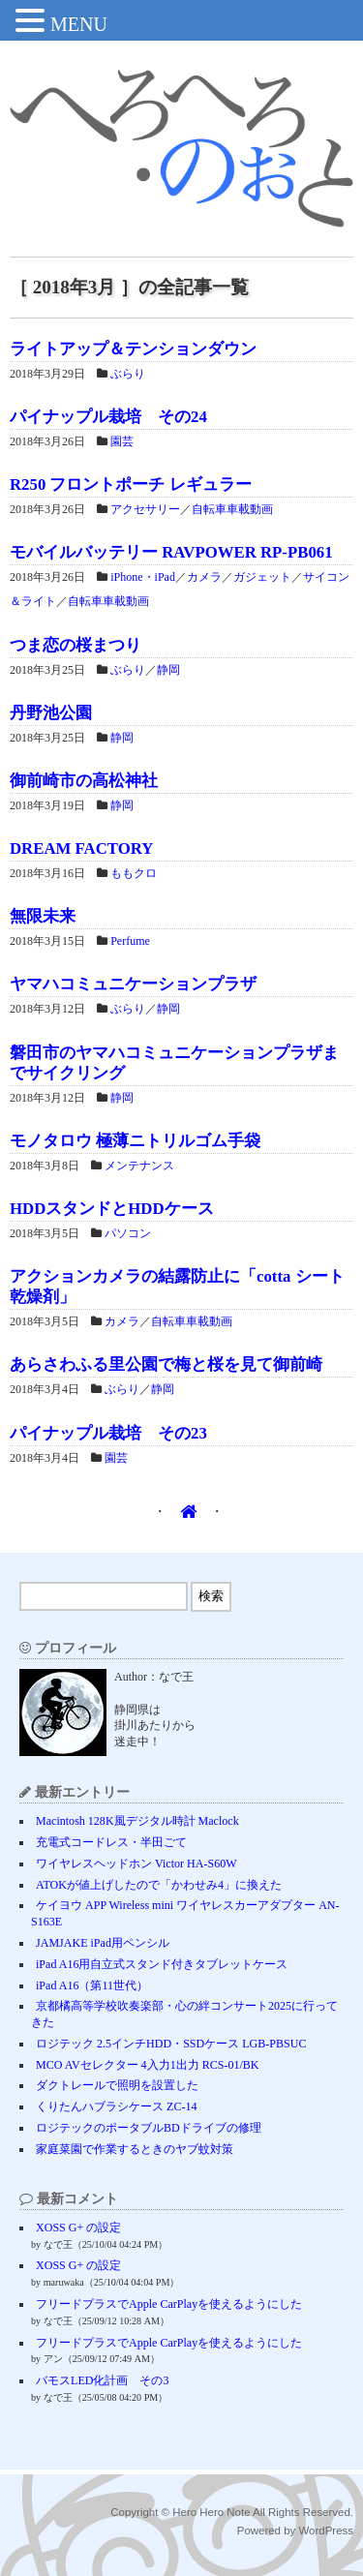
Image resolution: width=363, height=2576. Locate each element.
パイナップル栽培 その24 (108, 417)
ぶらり (127, 373)
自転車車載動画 (232, 509)
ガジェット (262, 577)
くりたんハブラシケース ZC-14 (116, 2106)
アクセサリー (145, 509)
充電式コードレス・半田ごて (111, 1842)
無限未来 (43, 916)
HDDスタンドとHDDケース (112, 1208)
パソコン (128, 1233)
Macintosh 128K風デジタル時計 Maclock (137, 1821)
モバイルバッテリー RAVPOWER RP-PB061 (171, 552)
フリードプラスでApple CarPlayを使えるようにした (169, 2304)
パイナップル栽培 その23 (108, 1433)
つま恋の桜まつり (75, 645)
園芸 (122, 441)
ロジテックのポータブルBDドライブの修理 (148, 2128)
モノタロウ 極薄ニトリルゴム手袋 (135, 1141)
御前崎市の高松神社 (84, 781)
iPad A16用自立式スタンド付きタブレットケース (161, 1964)
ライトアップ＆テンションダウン (133, 349)
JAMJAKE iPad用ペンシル (102, 1943)
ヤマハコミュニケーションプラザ (133, 984)
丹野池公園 (51, 713)
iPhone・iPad (142, 577)
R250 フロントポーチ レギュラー (131, 484)
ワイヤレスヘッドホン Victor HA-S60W (136, 1863)
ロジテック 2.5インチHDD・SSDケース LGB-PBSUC (171, 2043)
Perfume (130, 941)
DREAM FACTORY (81, 848)
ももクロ (133, 873)
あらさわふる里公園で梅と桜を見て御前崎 (166, 1364)
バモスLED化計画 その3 (102, 2380)
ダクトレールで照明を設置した (117, 2085)
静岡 (168, 670)
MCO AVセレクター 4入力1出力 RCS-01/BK (147, 2065)
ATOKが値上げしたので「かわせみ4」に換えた (159, 1885)
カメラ (204, 577)
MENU (78, 24)
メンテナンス (139, 1165)
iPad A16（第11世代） (92, 1985)
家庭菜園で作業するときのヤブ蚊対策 (134, 2149)
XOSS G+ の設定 (78, 2227)
